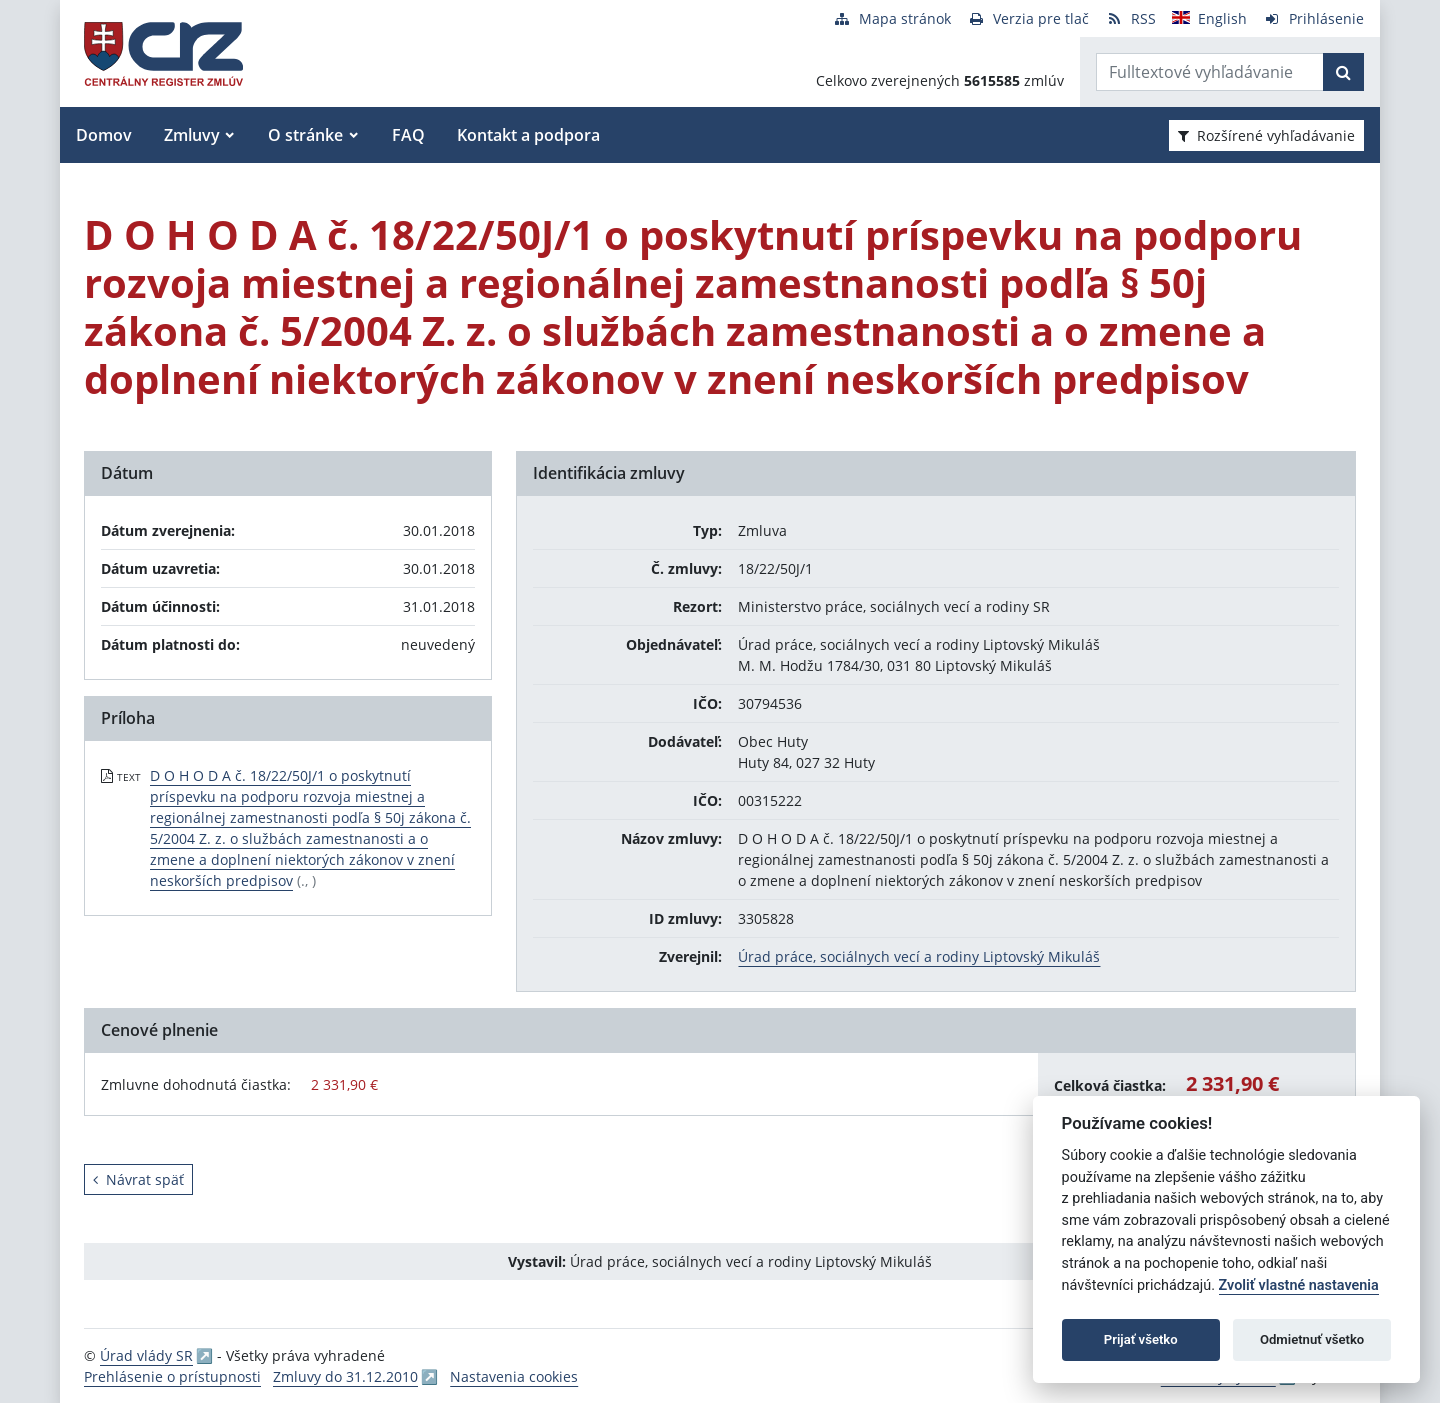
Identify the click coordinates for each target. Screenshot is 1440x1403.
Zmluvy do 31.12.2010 (345, 1376)
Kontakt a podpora (528, 135)
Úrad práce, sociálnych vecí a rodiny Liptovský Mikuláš (919, 956)
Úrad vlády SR (146, 1355)
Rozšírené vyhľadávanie (1266, 135)
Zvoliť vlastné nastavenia (1299, 1285)
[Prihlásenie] (1313, 18)
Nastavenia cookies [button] (514, 1376)
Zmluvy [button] (192, 135)
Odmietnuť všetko (1312, 1339)
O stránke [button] (305, 135)
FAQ (408, 135)
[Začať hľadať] (1343, 72)
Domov (104, 135)
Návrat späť (138, 1179)
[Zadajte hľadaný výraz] (1210, 72)
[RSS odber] (1130, 18)
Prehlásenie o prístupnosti (172, 1376)
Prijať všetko (1141, 1339)
